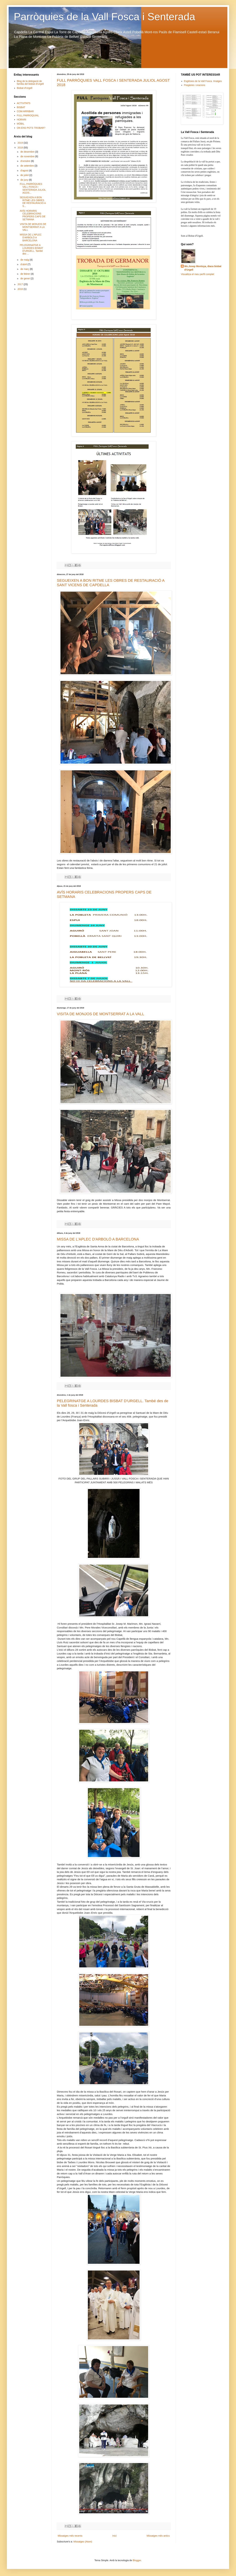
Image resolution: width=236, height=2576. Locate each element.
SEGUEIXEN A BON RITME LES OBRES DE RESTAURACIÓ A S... (33, 201)
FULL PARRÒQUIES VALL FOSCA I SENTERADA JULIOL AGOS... (33, 188)
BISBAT (21, 107)
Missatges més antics (158, 2535)
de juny (24, 179)
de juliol (24, 175)
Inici (114, 2535)
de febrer (25, 273)
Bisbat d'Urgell (24, 88)
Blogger (137, 2560)
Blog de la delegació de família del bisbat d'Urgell (30, 82)
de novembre (27, 156)
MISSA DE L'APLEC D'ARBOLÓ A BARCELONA (98, 1239)
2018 (21, 147)
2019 (21, 142)
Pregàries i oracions (194, 85)
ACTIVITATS (23, 103)
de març (25, 269)
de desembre (27, 151)
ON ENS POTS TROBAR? (31, 127)
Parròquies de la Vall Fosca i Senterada (104, 16)
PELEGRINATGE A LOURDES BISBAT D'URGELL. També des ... (31, 249)
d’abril (23, 264)
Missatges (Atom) (82, 2541)
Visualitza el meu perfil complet (197, 274)
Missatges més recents (70, 2535)
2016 (21, 289)
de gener (25, 278)
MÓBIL (20, 123)
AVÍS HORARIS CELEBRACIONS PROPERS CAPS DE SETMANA (32, 215)
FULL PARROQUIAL (28, 115)
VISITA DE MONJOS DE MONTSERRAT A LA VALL (100, 1014)
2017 (21, 284)
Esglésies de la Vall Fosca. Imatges (203, 81)
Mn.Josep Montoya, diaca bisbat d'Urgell (202, 268)
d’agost (24, 170)
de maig (25, 259)
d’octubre (25, 161)
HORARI (21, 119)
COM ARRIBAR (25, 111)
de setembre (27, 165)
